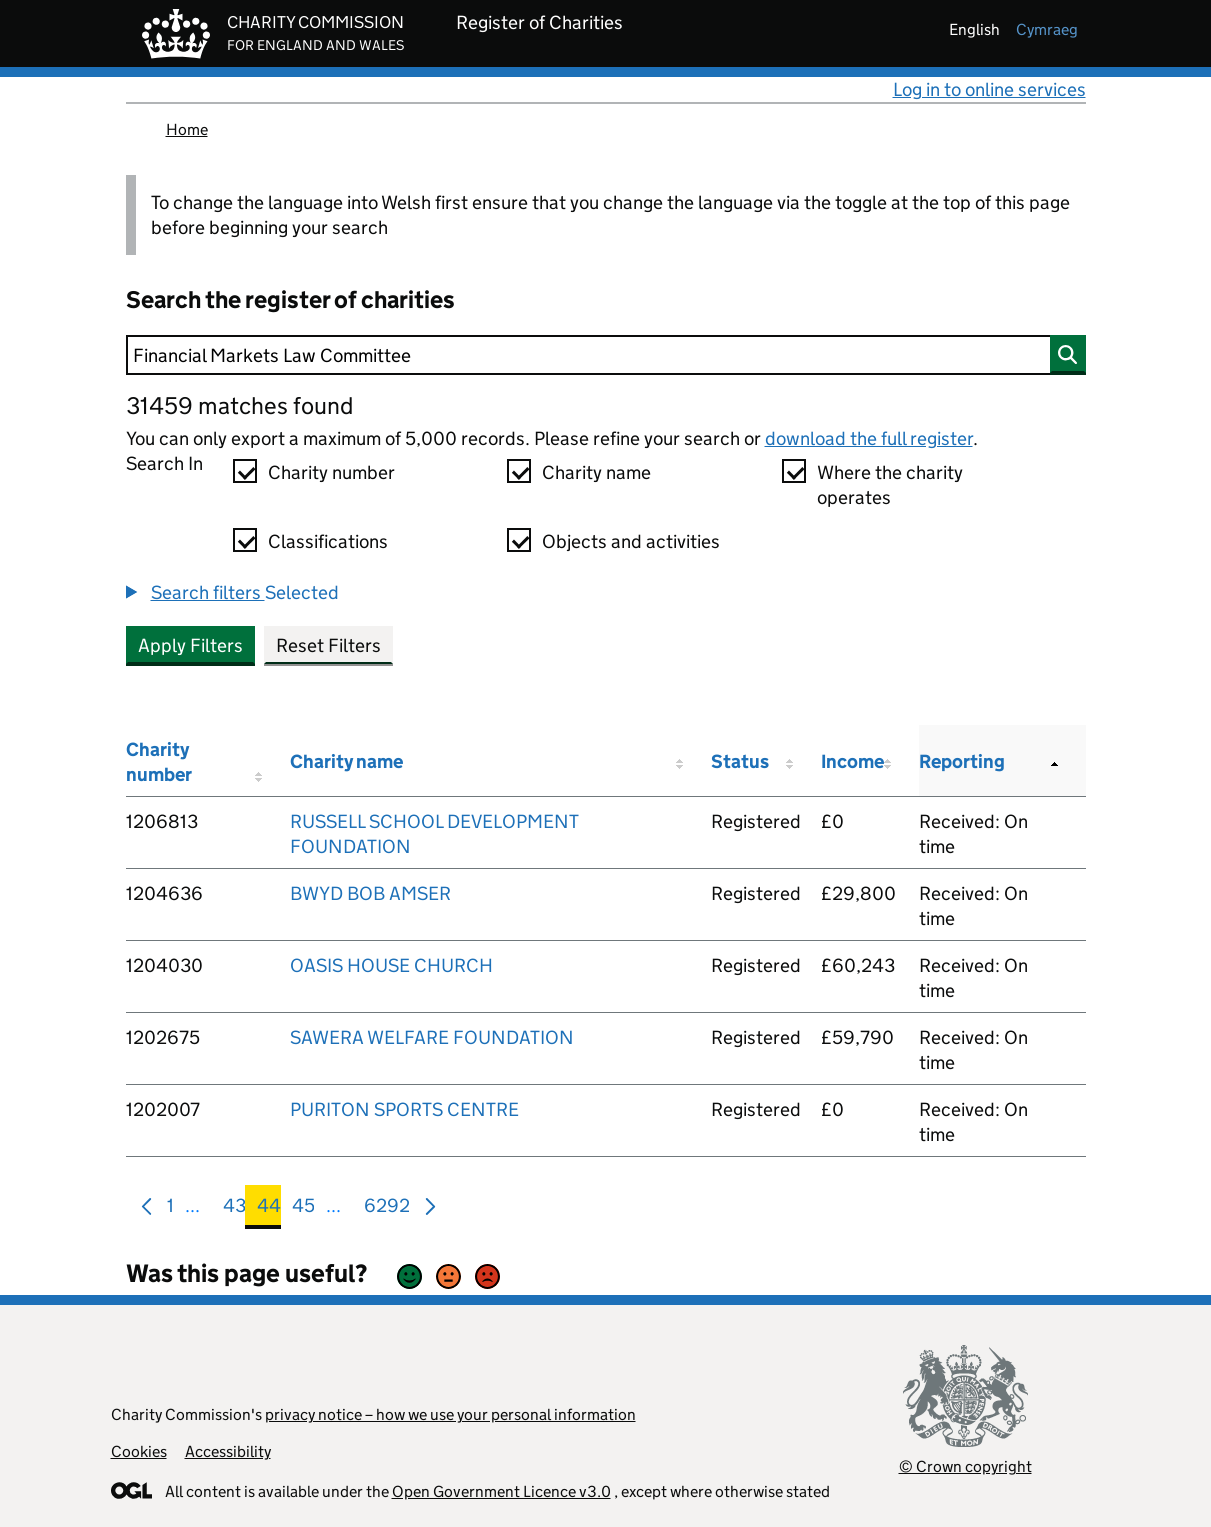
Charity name (596, 472)
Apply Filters (190, 645)
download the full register (869, 438)
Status (740, 761)
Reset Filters (328, 645)
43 (234, 1209)
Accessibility (228, 1451)
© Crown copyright (965, 1466)
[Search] (606, 355)
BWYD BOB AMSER (370, 893)
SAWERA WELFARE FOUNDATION (432, 1037)
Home (187, 129)
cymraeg (1047, 29)
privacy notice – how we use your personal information (450, 1414)
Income (852, 761)
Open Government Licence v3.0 (501, 1491)
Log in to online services (989, 89)
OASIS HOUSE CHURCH (391, 965)
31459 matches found (239, 405)
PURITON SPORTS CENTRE (404, 1109)
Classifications (328, 541)
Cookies (139, 1451)
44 (269, 1209)
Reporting (962, 761)
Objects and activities (631, 541)
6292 (387, 1209)
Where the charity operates (890, 485)
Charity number (331, 472)
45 (303, 1209)
